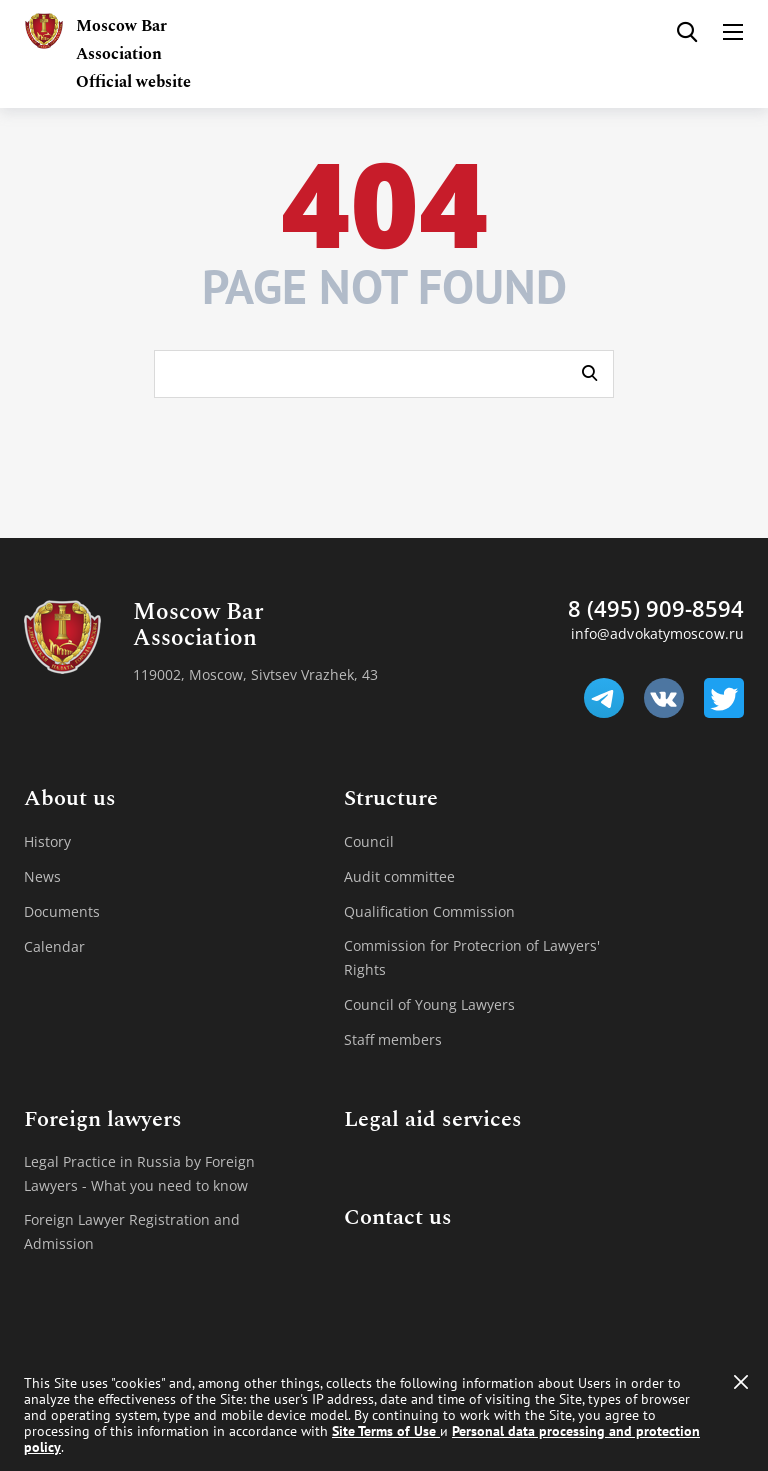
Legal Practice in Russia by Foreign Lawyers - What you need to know (139, 1173)
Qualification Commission (429, 911)
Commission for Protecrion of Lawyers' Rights (472, 957)
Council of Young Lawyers (429, 1004)
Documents (62, 911)
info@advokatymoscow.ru (657, 633)
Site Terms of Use (386, 1431)
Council (369, 841)
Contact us (398, 1218)
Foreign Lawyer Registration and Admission (132, 1231)
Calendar (54, 946)
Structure (391, 799)
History (47, 841)
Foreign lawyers (103, 1120)
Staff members (393, 1039)
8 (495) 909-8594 (656, 608)
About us (70, 799)
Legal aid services (433, 1120)
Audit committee (399, 876)
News (42, 876)
